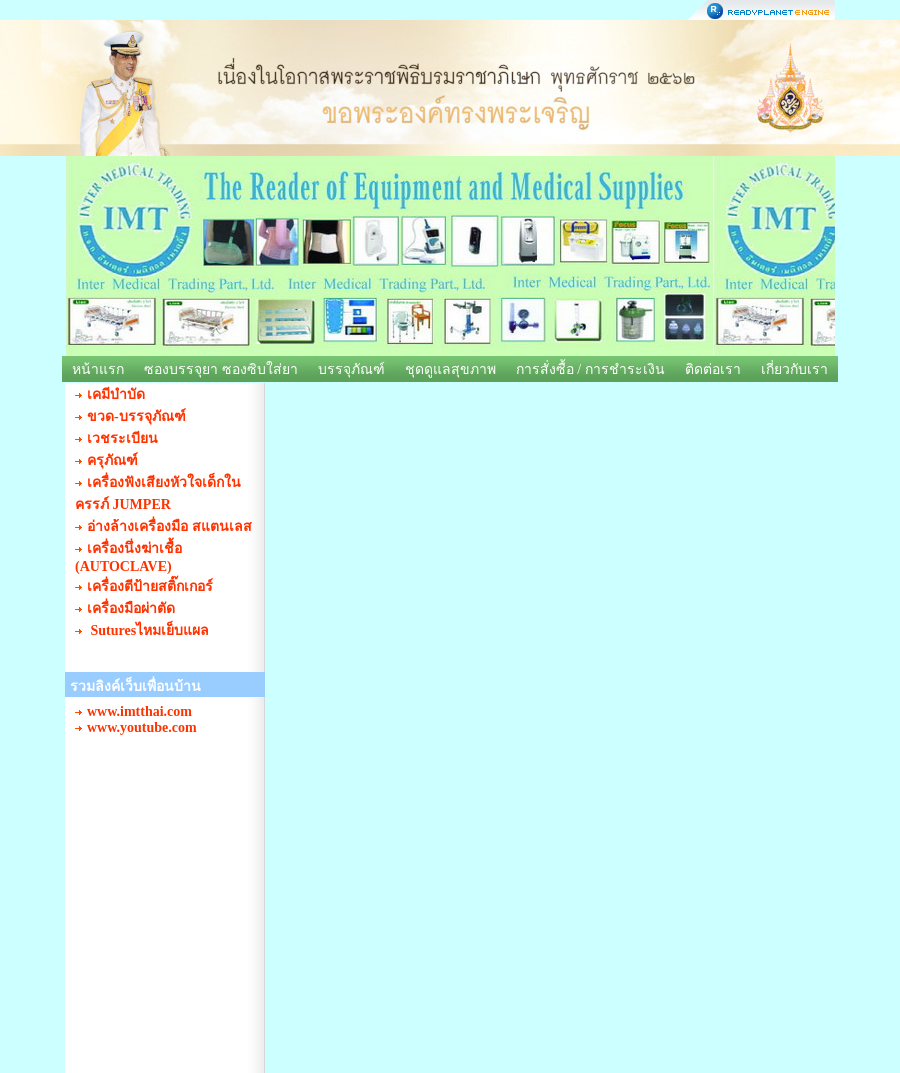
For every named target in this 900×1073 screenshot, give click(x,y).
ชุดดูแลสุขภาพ (450, 369)
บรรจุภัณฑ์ (351, 369)
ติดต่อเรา (713, 369)
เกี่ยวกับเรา (794, 369)
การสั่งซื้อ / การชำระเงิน (590, 369)
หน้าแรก (98, 369)
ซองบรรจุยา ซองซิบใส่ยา (221, 369)
